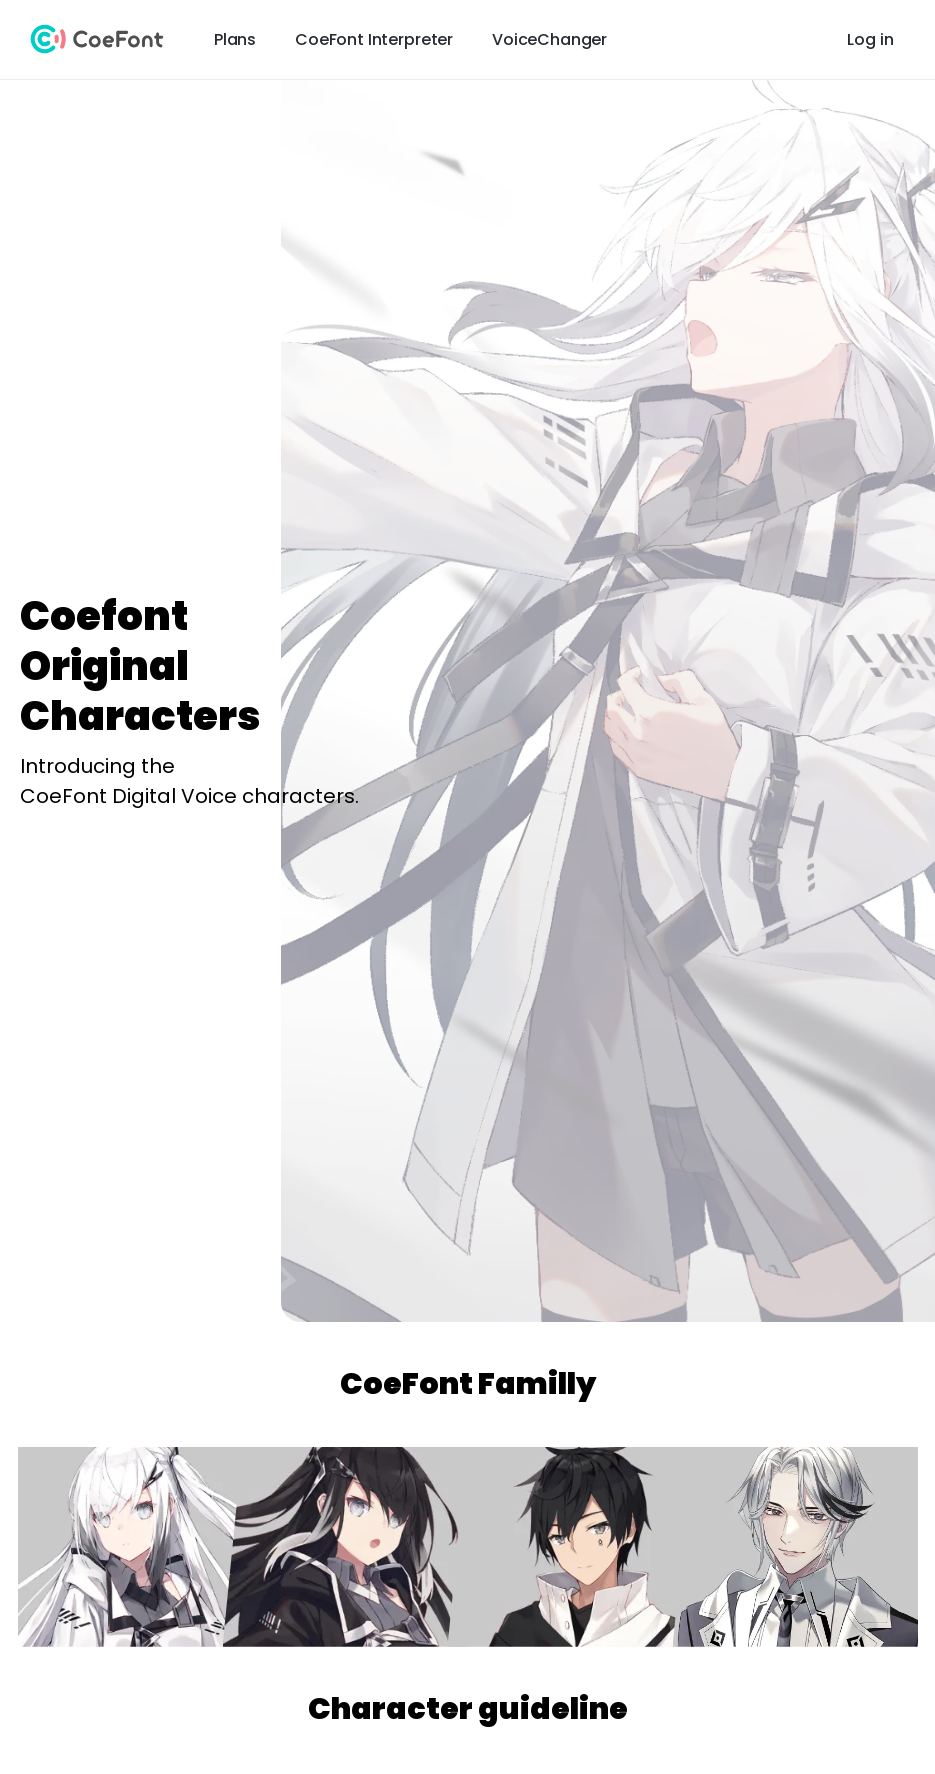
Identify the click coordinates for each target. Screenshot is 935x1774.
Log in (870, 39)
